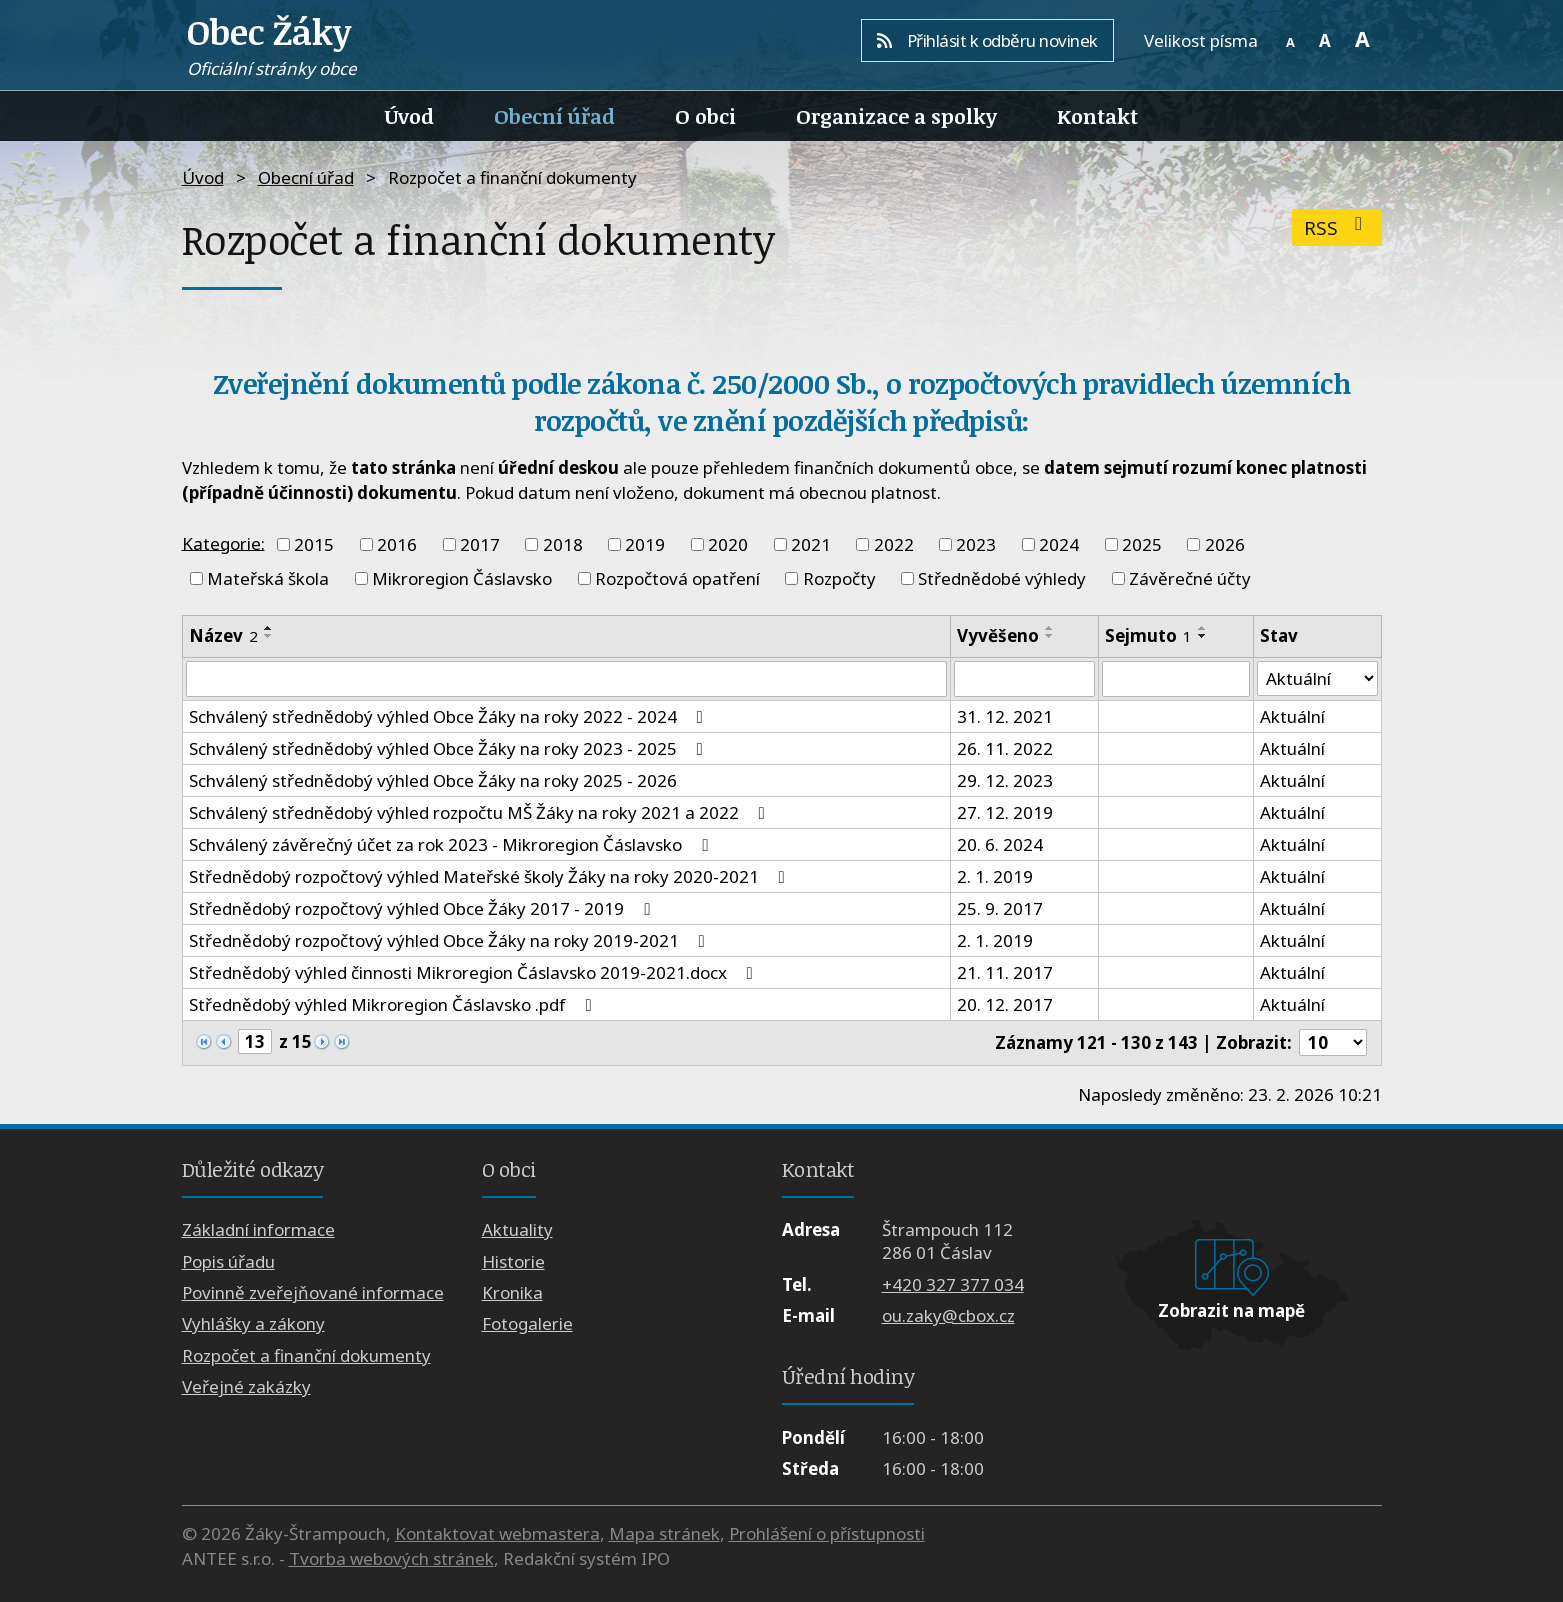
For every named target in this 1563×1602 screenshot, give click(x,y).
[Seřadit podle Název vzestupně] (269, 628)
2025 (1142, 544)
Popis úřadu (228, 1261)
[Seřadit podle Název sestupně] (269, 636)
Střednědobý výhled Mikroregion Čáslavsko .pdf (394, 1004)
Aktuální (1292, 716)
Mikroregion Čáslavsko (462, 578)
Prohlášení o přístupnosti (827, 1533)
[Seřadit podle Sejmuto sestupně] (1203, 636)
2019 (645, 544)
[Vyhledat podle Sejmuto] (1176, 679)
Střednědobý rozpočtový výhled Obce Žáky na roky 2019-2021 (451, 940)
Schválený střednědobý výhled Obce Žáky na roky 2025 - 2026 (433, 780)
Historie (513, 1261)
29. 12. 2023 (1005, 780)
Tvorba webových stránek (391, 1558)
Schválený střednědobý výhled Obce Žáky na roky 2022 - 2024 (450, 716)
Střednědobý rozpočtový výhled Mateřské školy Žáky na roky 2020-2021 (491, 876)
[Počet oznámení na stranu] (1333, 1042)
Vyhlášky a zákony (253, 1324)
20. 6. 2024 (1000, 844)
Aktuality (517, 1229)
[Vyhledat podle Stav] (1317, 679)
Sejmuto (1148, 635)
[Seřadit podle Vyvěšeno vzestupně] (1050, 628)
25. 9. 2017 (1000, 908)
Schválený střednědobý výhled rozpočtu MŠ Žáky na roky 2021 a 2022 (481, 812)
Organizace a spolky (896, 116)
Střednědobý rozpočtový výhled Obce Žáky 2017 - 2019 (423, 908)
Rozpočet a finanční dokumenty (306, 1355)
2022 (894, 544)
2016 (397, 544)
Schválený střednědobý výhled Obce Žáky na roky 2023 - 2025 (450, 748)
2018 (563, 544)
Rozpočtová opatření (677, 578)
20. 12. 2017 (1005, 1004)
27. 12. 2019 (1005, 812)
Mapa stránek (664, 1533)
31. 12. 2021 (1005, 716)
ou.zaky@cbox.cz (948, 1315)
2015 (314, 544)
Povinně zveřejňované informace (313, 1292)
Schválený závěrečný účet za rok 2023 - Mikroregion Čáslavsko (452, 844)
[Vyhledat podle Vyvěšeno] (1024, 679)
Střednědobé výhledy (1002, 578)
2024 (1059, 544)
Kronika (512, 1292)
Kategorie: (223, 542)
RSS (1337, 227)
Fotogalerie (527, 1324)
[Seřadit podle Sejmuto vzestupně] (1203, 628)
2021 (811, 544)
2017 (480, 544)
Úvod (409, 116)
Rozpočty (839, 578)
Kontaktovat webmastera (497, 1533)
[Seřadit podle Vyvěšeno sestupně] (1050, 636)
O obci (705, 116)
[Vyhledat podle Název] (566, 679)
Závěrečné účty (1190, 578)
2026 (1225, 544)
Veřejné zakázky (246, 1386)
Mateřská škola (268, 578)
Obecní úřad (554, 116)
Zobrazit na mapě (1231, 1310)
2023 (976, 544)
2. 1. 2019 (995, 876)
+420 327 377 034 (953, 1284)
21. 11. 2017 (1005, 972)
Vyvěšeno (998, 635)
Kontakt (1097, 116)
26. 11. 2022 (1005, 748)
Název (223, 635)
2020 (728, 544)
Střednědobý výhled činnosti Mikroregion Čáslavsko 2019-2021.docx (475, 972)
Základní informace (258, 1229)
